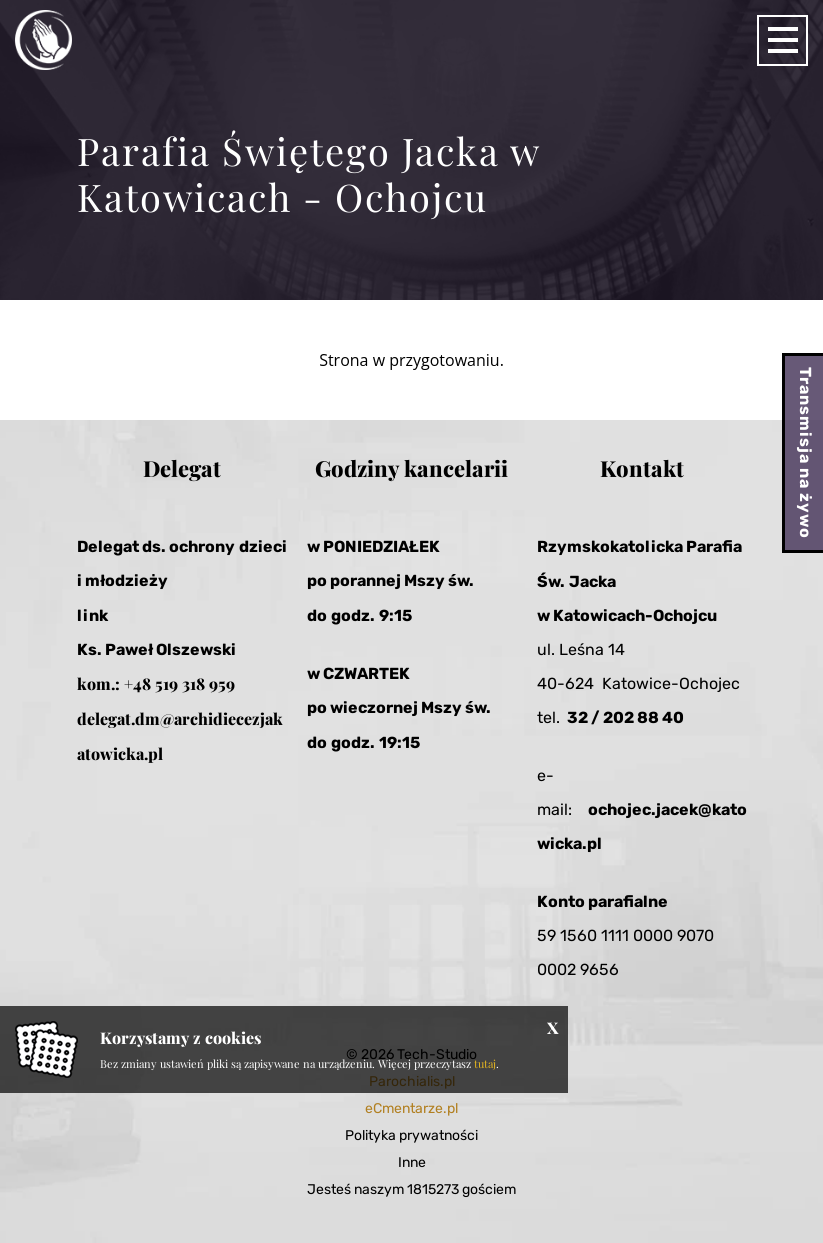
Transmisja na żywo (805, 453)
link (92, 615)
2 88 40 (654, 717)
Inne (412, 1162)
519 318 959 (195, 683)
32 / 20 (595, 717)
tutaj (485, 1063)
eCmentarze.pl (411, 1108)
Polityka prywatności (411, 1135)
